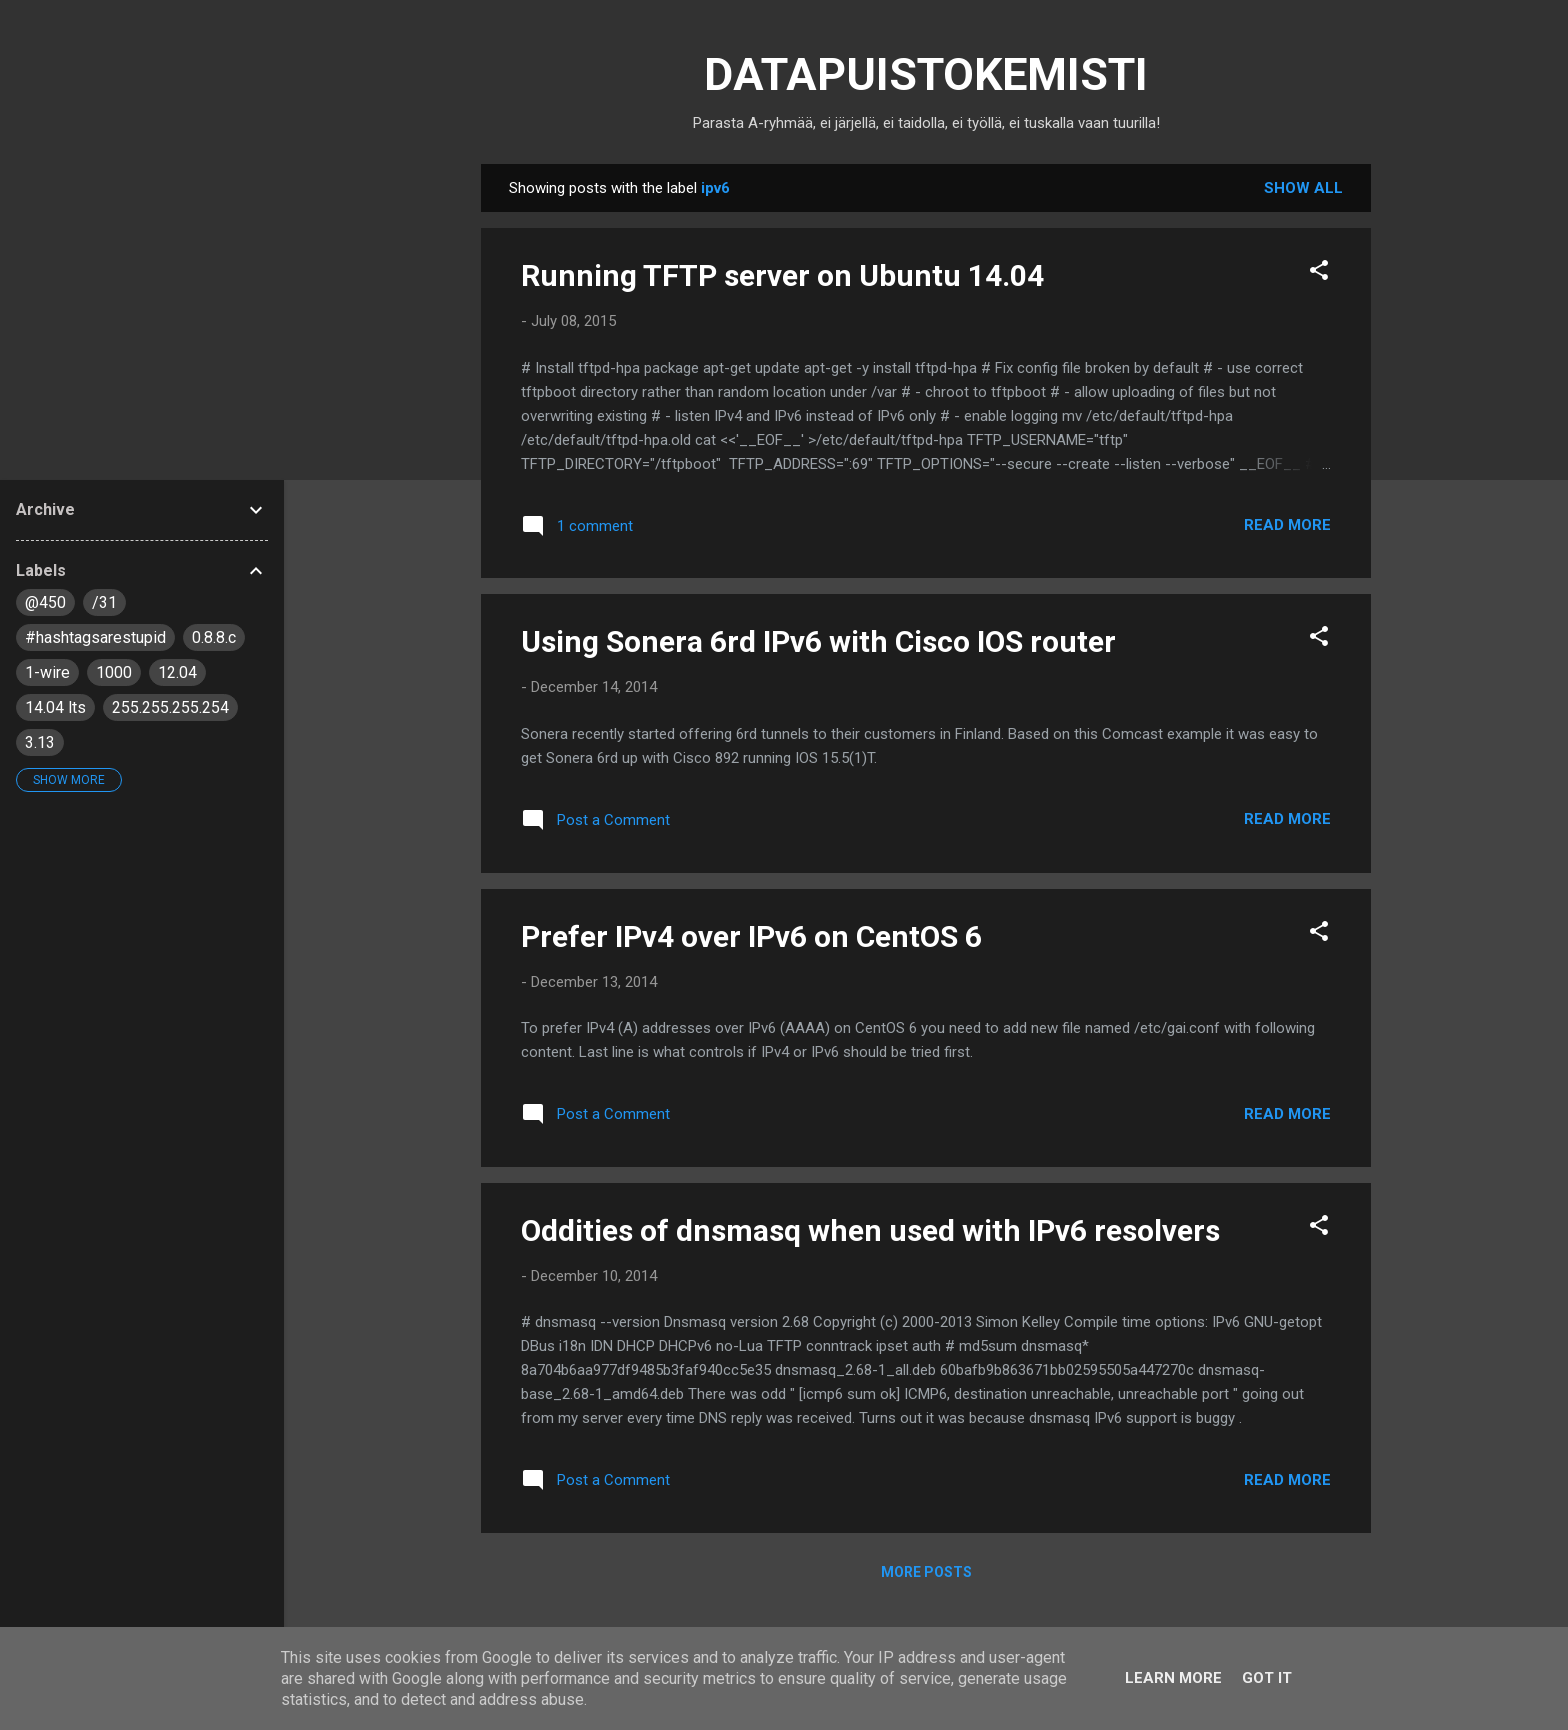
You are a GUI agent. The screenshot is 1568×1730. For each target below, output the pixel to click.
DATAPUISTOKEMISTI (926, 74)
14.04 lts (55, 707)
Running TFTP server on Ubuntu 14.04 (782, 275)
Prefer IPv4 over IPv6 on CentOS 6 (751, 936)
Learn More (1173, 1678)
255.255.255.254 (170, 707)
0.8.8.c (214, 637)
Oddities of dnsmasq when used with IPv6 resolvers (870, 1230)
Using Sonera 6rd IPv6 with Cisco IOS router (818, 641)
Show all (1303, 188)
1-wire (47, 672)
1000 (114, 672)
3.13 (40, 742)
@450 (45, 602)
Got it (1267, 1678)
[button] (1319, 273)
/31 (104, 602)
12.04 (177, 672)
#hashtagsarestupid (95, 637)
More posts (926, 1572)
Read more (1287, 525)
